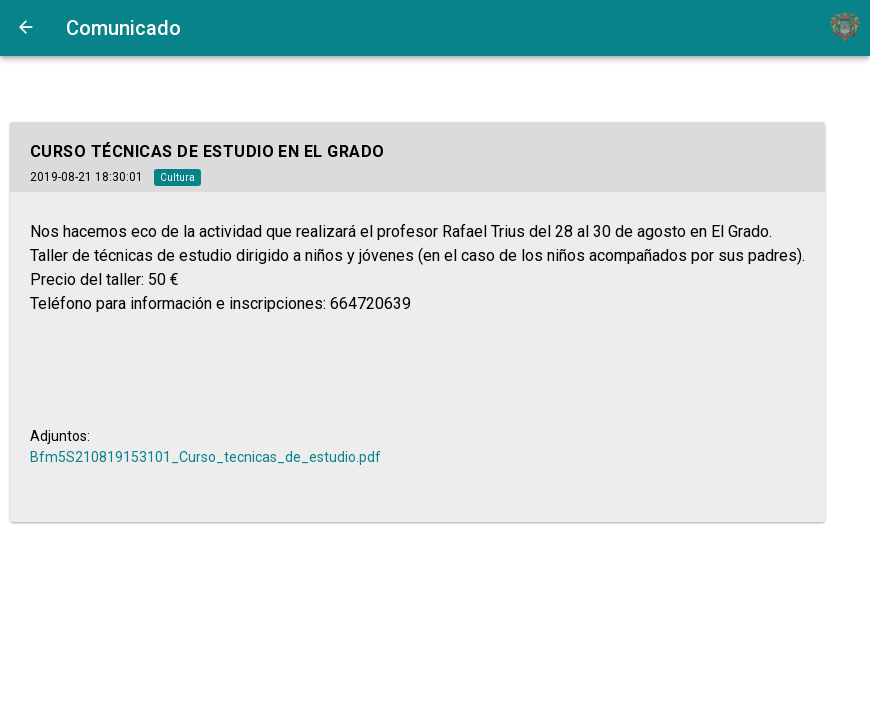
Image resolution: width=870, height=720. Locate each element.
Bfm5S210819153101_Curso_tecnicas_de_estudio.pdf (205, 457)
